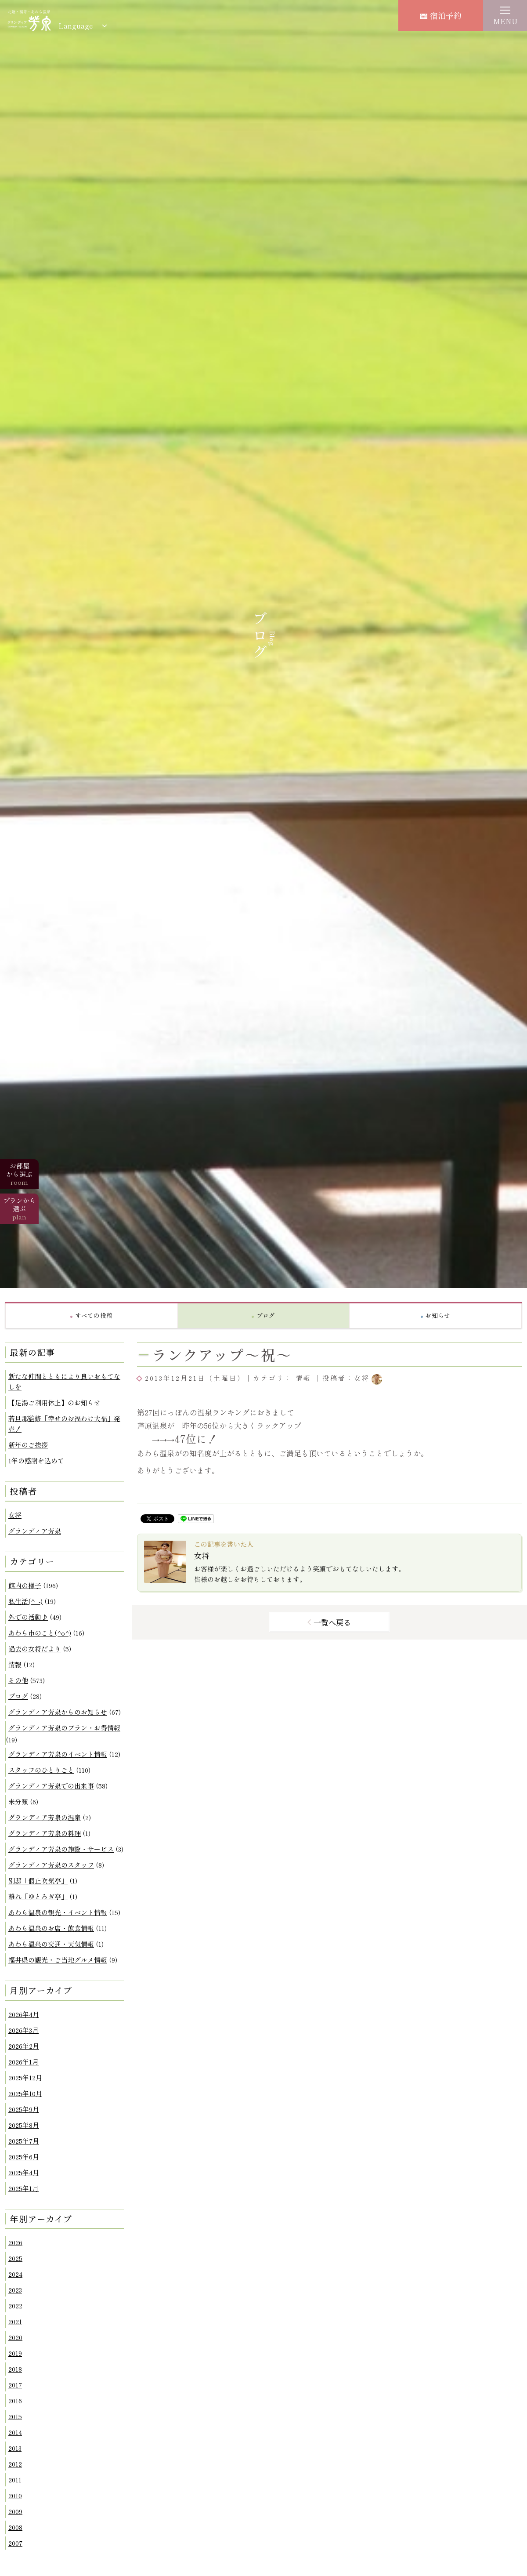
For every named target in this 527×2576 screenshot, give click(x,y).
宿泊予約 (441, 15)
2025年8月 (23, 2125)
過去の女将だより (34, 1648)
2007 (15, 2542)
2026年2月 (23, 2045)
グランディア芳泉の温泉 (44, 1817)
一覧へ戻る (332, 1622)
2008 (15, 2527)
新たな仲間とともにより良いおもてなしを (64, 1381)
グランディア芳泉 (34, 1530)
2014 (15, 2432)
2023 (15, 2289)
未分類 (18, 1801)
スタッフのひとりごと (41, 1769)
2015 (15, 2416)
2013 (15, 2448)
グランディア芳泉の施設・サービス (61, 1849)
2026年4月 (23, 2014)
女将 (15, 1515)
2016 (15, 2400)
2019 (15, 2353)
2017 (15, 2384)
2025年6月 (23, 2156)
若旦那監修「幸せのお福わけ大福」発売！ (64, 1423)
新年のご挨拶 (28, 1444)
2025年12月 (25, 2077)
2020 (15, 2337)
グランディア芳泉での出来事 (51, 1785)
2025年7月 (23, 2140)
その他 (18, 1680)
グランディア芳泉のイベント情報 (57, 1754)
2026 (15, 2242)
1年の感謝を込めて (36, 1460)
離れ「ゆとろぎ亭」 (38, 1896)
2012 (15, 2463)
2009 (15, 2511)
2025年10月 (25, 2093)
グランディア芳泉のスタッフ (51, 1864)
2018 (15, 2368)
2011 (15, 2479)
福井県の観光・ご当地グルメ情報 (57, 1959)
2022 (15, 2305)
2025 (15, 2258)
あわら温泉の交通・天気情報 (51, 1943)
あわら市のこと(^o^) (39, 1632)
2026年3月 (23, 2030)
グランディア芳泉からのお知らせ (57, 1711)
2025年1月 (23, 2188)
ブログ (18, 1696)
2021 (15, 2321)
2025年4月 (23, 2172)
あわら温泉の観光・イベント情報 (57, 1912)
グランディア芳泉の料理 (44, 1833)
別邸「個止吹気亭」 (38, 1880)
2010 (15, 2495)
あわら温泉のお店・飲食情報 (51, 1928)
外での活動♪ (28, 1617)
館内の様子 (24, 1585)
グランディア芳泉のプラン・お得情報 (64, 1727)
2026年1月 (23, 2061)
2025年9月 (23, 2109)
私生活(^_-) (25, 1601)
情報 (15, 1664)
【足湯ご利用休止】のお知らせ (54, 1402)
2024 (15, 2273)
